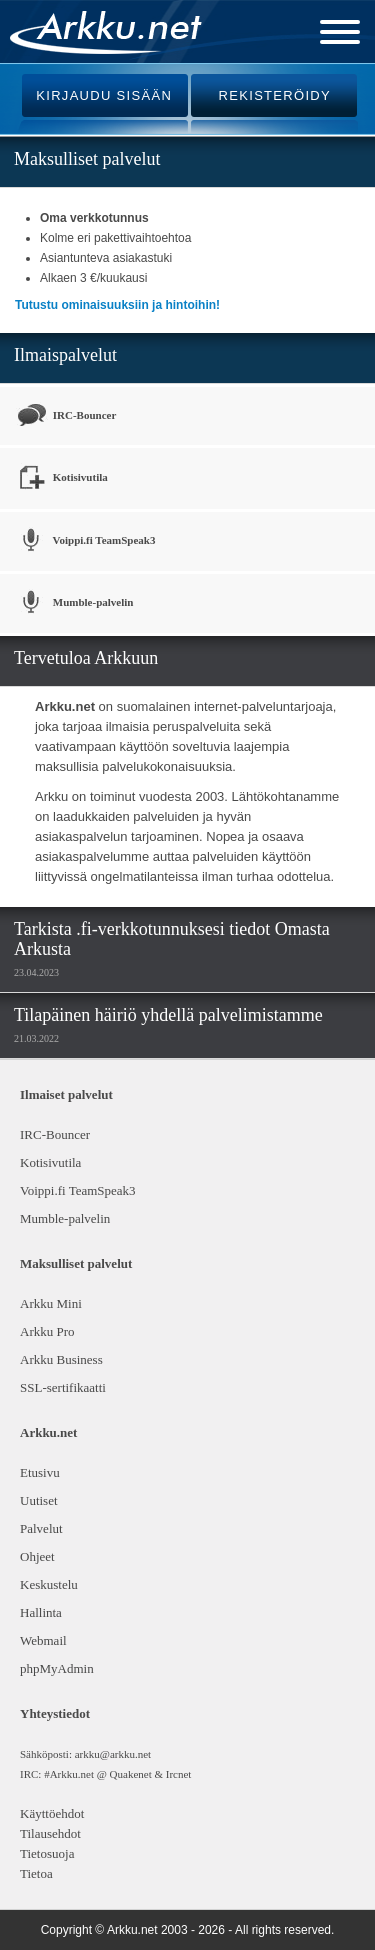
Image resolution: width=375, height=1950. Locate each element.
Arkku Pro (47, 1331)
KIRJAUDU (104, 95)
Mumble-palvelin (74, 603)
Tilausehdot (50, 1833)
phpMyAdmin (55, 1668)
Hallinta (41, 1612)
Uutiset (39, 1500)
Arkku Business (61, 1359)
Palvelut (41, 1528)
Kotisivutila (61, 478)
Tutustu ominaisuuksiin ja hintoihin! (117, 305)
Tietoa (36, 1873)
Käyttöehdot (52, 1813)
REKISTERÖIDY (275, 95)
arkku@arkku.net (113, 1754)
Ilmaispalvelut (65, 355)
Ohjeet (37, 1556)
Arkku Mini (51, 1303)
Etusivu (40, 1472)
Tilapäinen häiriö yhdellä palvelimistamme (168, 1015)
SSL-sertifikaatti (63, 1387)
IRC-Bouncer (65, 416)
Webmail (43, 1640)
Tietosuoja (47, 1853)
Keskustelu (49, 1584)
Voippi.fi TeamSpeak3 (85, 541)
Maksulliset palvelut (87, 159)
